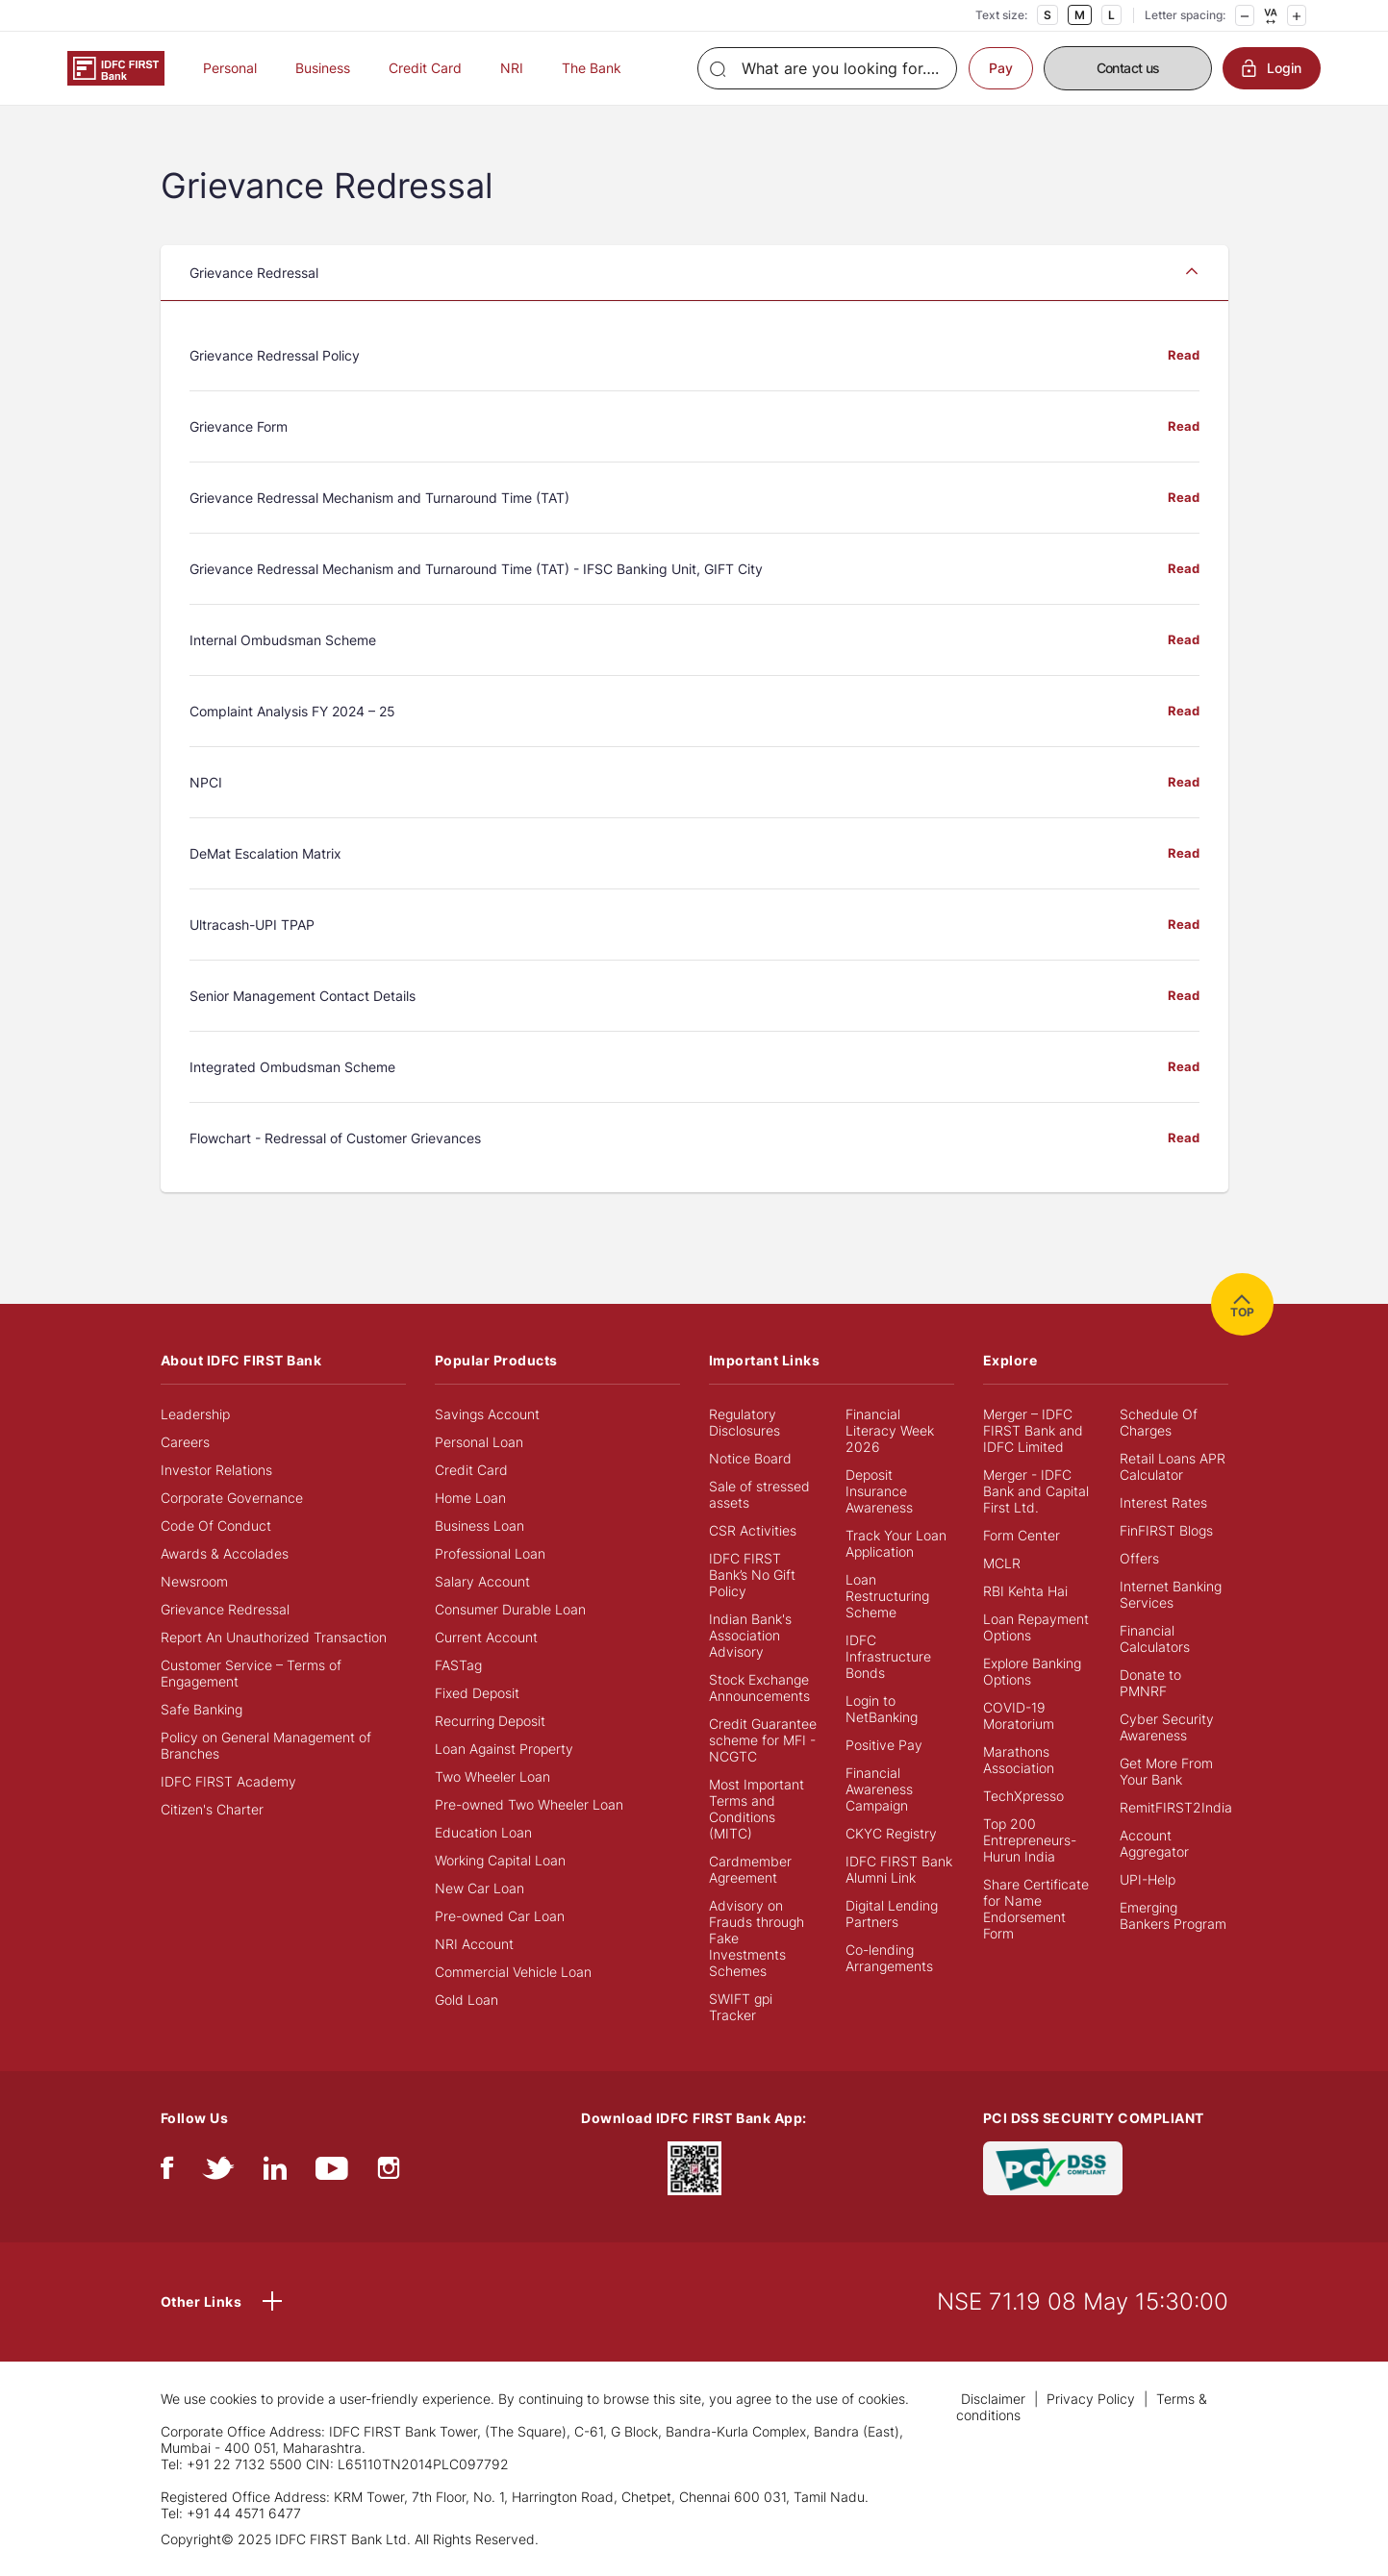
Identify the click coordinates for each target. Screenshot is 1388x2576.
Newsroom (194, 1581)
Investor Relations (216, 1470)
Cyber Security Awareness (1167, 1727)
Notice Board (750, 1458)
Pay (1001, 68)
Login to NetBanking (881, 1708)
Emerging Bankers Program (1173, 1915)
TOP (1242, 1304)
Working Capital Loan (500, 1860)
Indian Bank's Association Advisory (750, 1635)
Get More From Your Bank (1166, 1771)
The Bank (591, 68)
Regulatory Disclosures (744, 1422)
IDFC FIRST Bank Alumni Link (898, 1869)
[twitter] (218, 2172)
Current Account (486, 1637)
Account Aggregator (1154, 1843)
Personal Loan (479, 1442)
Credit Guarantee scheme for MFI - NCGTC (763, 1739)
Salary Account (482, 1581)
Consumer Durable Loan (510, 1609)
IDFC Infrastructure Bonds (888, 1656)
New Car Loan (479, 1888)
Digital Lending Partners (891, 1913)
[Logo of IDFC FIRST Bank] (115, 67)
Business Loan (479, 1525)
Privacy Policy (1091, 2398)
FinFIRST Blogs (1166, 1530)
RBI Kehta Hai (1025, 1591)
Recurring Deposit (490, 1721)
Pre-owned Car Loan (500, 1916)
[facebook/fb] (167, 2172)
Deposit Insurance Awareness (879, 1490)
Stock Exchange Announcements (759, 1687)
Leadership (195, 1414)
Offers (1139, 1558)
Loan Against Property (504, 1748)
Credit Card (425, 68)
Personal (230, 68)
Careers (185, 1442)
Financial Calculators (1155, 1638)
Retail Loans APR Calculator (1172, 1466)
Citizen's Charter (212, 1809)
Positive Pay (883, 1745)
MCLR (1002, 1563)
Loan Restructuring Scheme (887, 1595)
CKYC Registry (891, 1833)
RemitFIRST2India (1176, 1807)
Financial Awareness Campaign (879, 1788)
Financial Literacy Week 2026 (889, 1430)
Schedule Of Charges (1159, 1422)
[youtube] (331, 2172)
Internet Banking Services (1171, 1594)
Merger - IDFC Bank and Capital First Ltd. (1036, 1490)
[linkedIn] (275, 2172)
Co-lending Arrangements (889, 1957)
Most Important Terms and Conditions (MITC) (756, 1808)
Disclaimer (993, 2398)
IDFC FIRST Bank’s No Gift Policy (752, 1574)
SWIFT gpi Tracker (740, 2006)
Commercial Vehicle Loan (513, 1971)
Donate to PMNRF (1150, 1682)
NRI (511, 68)
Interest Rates (1163, 1502)
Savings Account (487, 1414)
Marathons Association (1018, 1759)
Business (322, 68)
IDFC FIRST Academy (228, 1781)
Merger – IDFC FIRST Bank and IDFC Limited (1033, 1430)
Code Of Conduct (216, 1525)
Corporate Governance (232, 1497)
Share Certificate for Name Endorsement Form (1036, 1908)
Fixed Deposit (477, 1693)
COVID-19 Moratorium (1018, 1715)
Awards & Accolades (225, 1553)
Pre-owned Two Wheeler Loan (529, 1804)
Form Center (1021, 1535)
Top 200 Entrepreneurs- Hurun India (1029, 1839)
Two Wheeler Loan (492, 1776)
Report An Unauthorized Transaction (274, 1637)
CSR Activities (752, 1530)
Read (1183, 356)
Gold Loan (466, 1999)
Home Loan (470, 1497)
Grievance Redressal (225, 1609)
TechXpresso (1023, 1796)
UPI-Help (1147, 1879)
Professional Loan (490, 1553)
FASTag (458, 1665)
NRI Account (474, 1944)
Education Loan (483, 1832)
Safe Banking (201, 1709)
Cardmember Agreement (750, 1869)
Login (1271, 68)
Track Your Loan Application (895, 1543)
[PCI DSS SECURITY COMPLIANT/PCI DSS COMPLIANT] (1053, 2166)
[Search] (827, 68)
